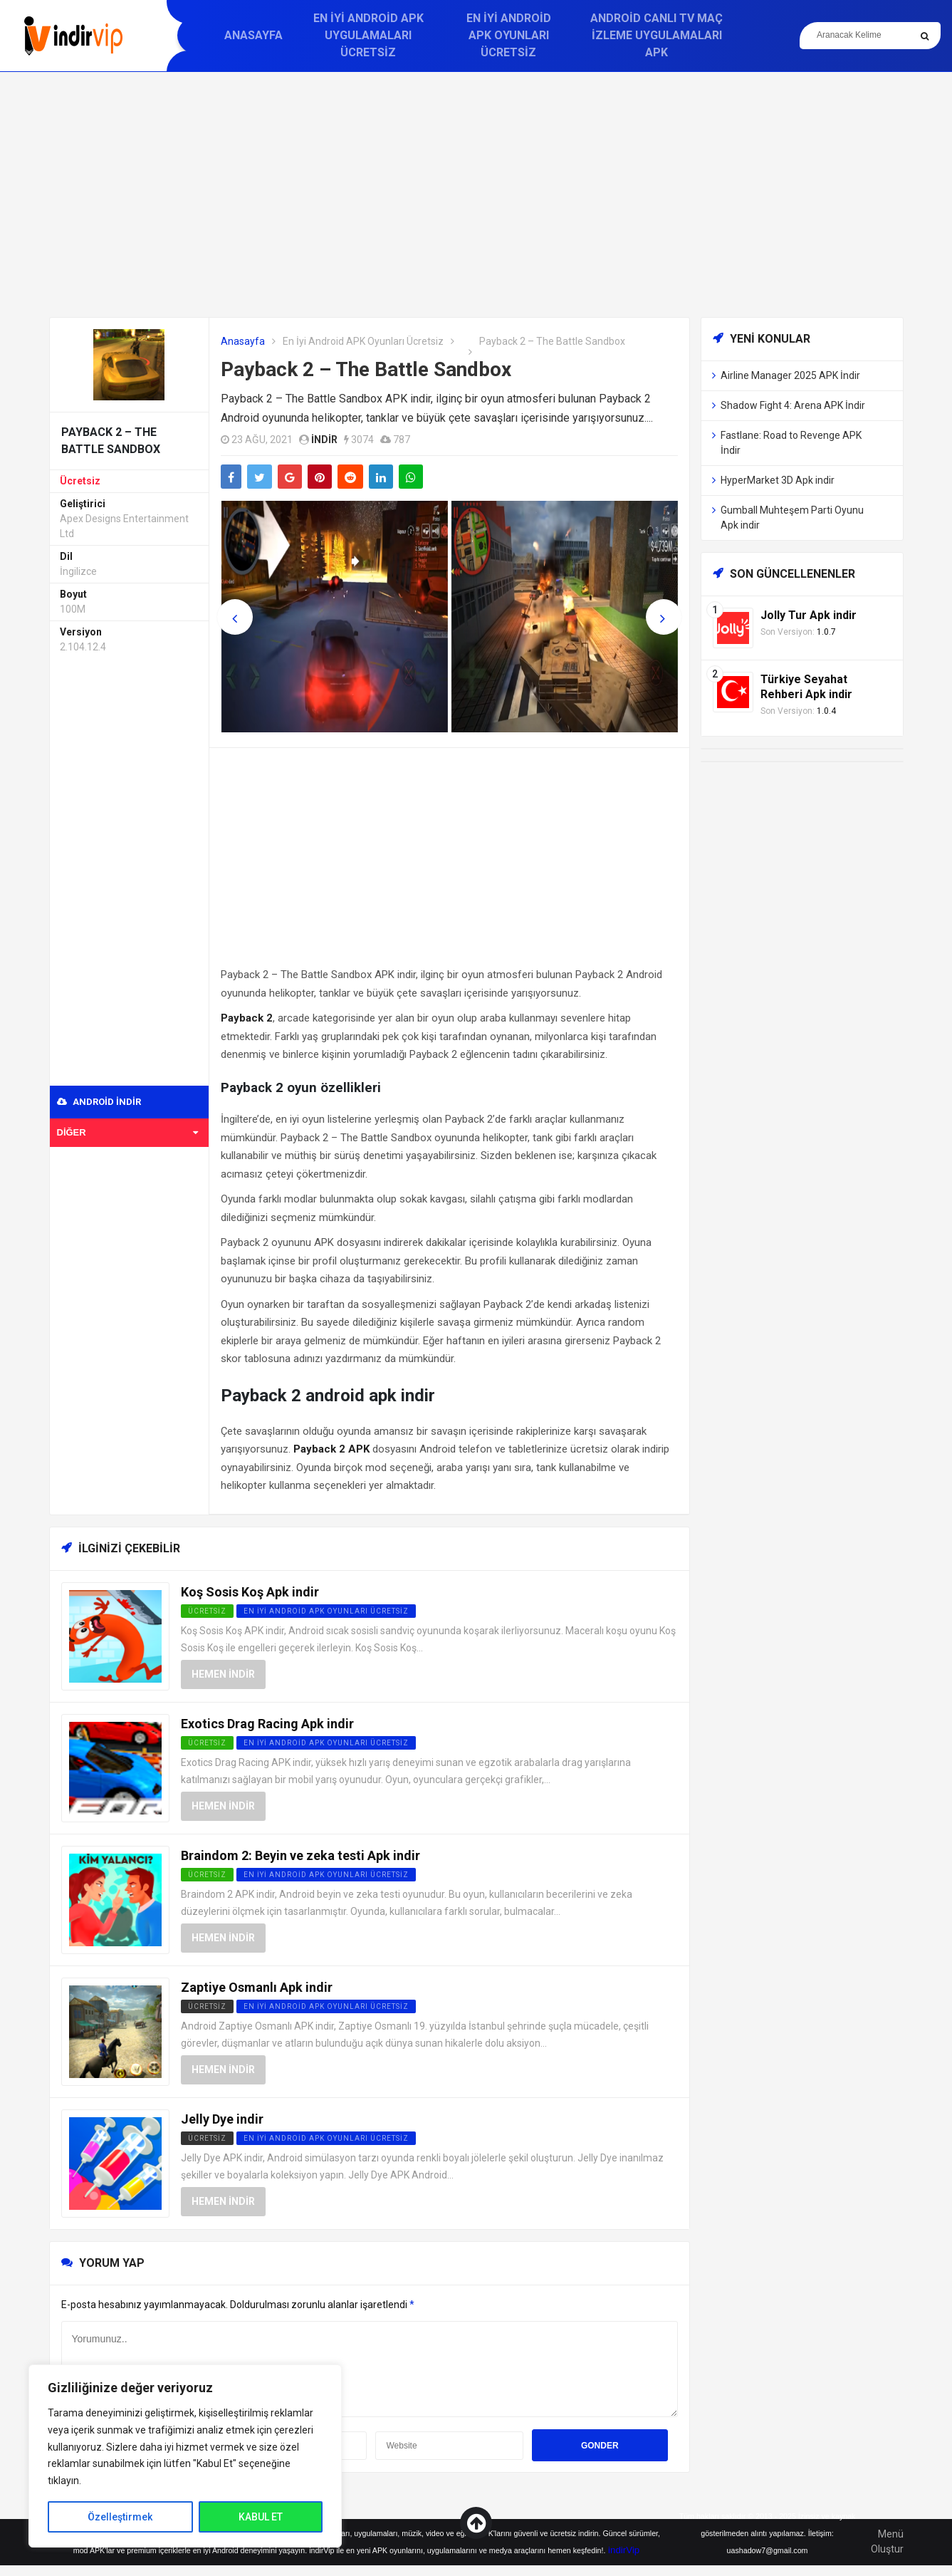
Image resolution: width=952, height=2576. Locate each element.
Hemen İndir (223, 1674)
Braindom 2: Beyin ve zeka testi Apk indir (300, 1855)
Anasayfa (253, 35)
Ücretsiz (80, 481)
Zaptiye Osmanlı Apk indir (257, 1987)
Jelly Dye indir (222, 2119)
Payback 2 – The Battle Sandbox (366, 369)
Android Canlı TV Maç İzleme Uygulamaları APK (656, 35)
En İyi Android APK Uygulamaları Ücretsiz (368, 35)
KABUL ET (261, 2517)
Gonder (600, 2446)
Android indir (99, 1101)
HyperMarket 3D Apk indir (778, 480)
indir (324, 439)
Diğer (128, 1132)
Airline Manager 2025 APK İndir (790, 375)
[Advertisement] (476, 194)
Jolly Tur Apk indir (808, 615)
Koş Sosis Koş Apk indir (250, 1591)
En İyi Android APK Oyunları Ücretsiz (508, 35)
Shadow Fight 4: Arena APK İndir (793, 405)
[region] (185, 2456)
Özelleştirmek (120, 2517)
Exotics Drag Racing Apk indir (267, 1723)
